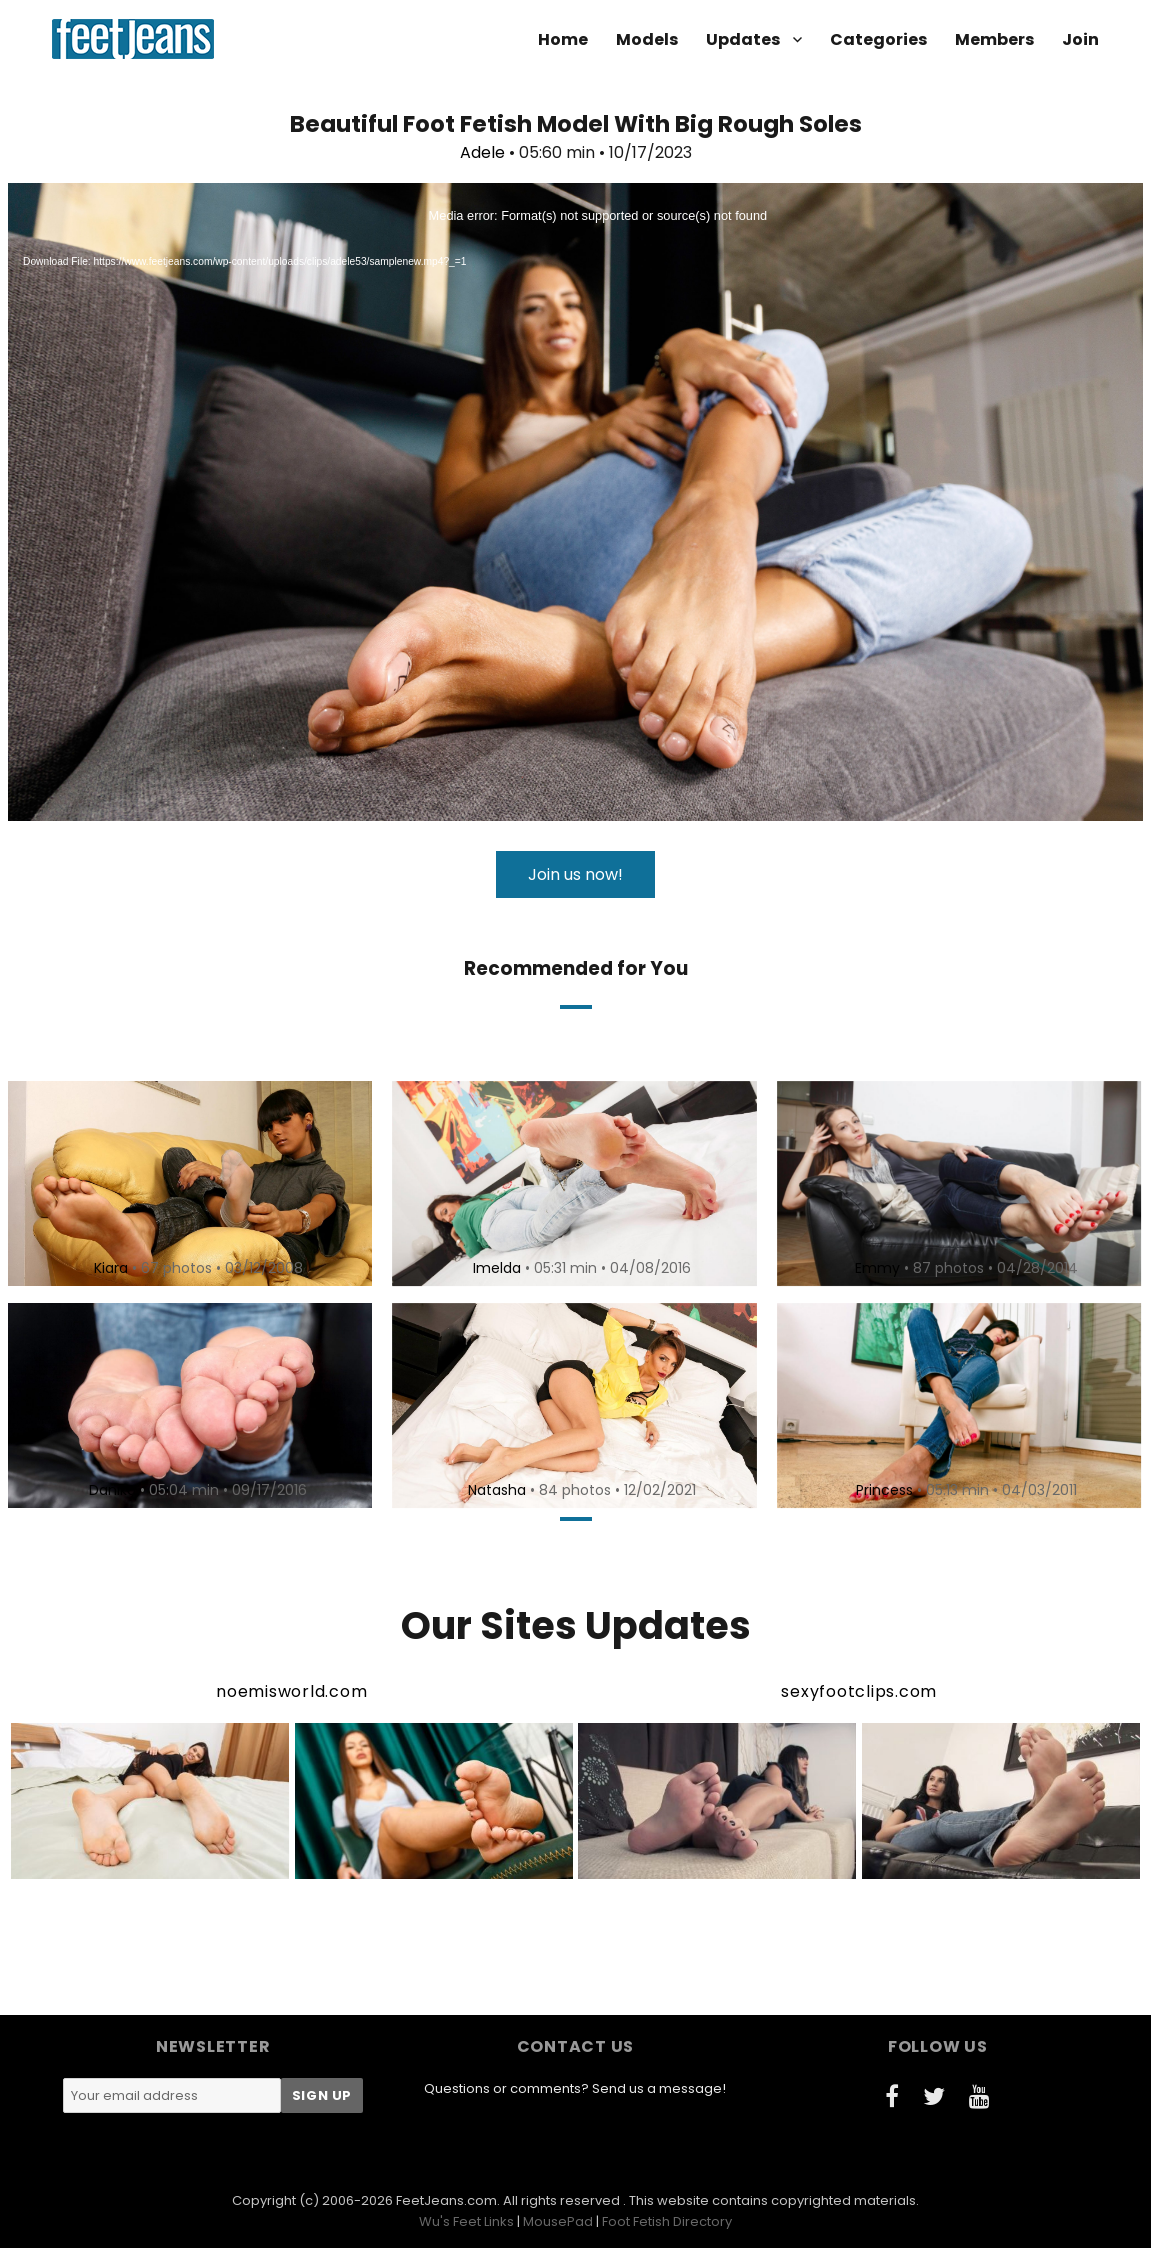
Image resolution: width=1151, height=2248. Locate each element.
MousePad (558, 2221)
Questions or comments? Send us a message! (575, 2088)
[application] (575, 502)
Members (994, 39)
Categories (878, 39)
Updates (743, 39)
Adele (482, 152)
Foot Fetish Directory (667, 2221)
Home (563, 39)
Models (647, 39)
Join (1080, 39)
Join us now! (575, 874)
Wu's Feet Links (466, 2221)
